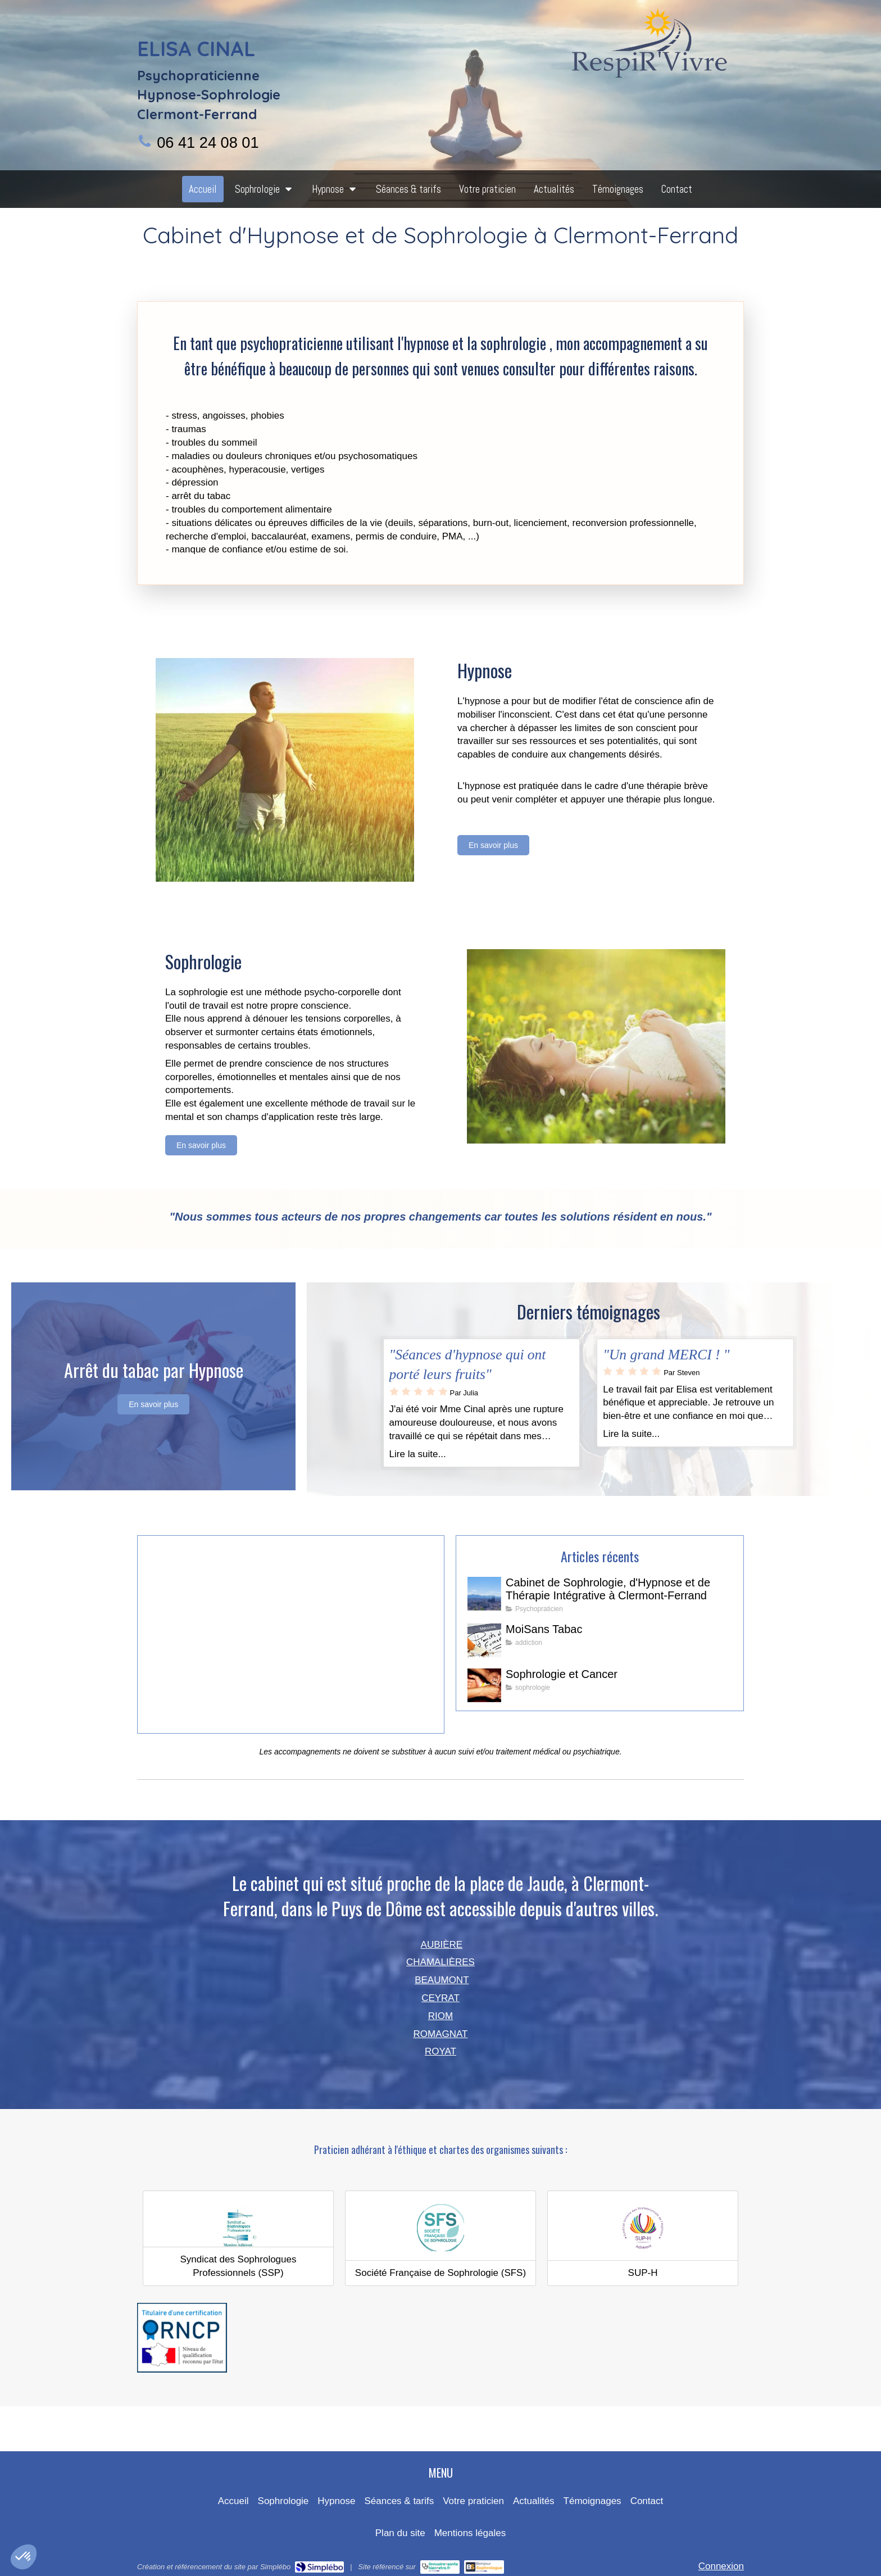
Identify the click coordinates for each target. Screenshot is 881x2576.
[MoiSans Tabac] (484, 1640)
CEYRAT (440, 1998)
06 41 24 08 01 (207, 142)
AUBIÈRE (442, 1944)
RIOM (440, 2016)
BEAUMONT (442, 1980)
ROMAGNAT (441, 2034)
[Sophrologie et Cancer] (484, 1685)
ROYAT (440, 2051)
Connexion (721, 2566)
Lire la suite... (417, 1454)
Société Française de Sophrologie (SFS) (440, 2272)
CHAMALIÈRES (440, 1962)
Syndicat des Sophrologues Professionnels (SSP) (238, 2266)
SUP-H (643, 2272)
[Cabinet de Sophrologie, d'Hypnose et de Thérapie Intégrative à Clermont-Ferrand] (484, 1594)
